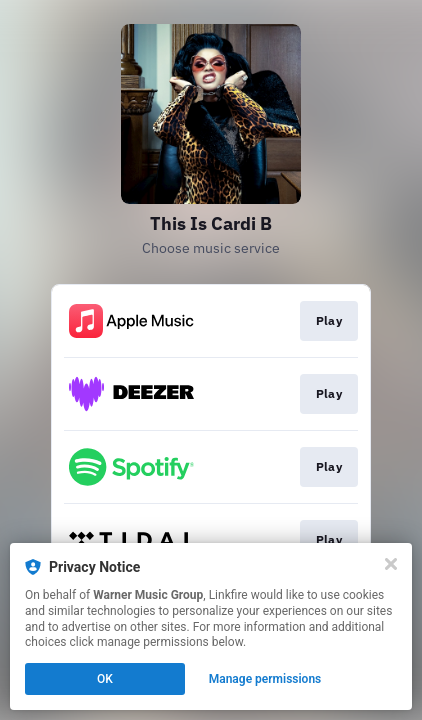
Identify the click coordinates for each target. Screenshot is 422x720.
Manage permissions (265, 679)
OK (105, 679)
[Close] (391, 564)
